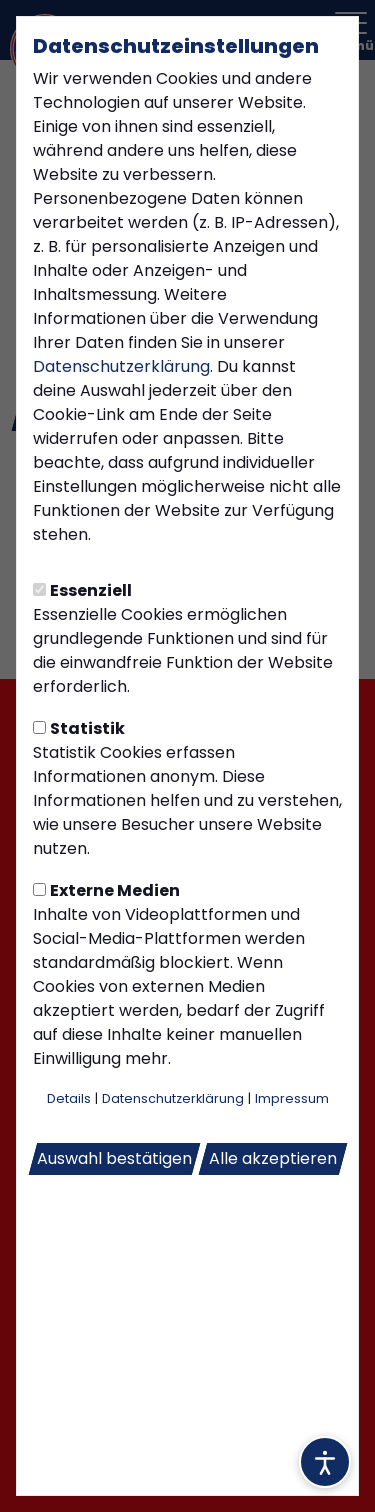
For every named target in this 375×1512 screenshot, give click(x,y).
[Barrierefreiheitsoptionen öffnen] (325, 1462)
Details (69, 1098)
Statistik (79, 728)
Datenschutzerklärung (121, 366)
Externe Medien (106, 890)
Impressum (292, 1098)
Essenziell (82, 590)
